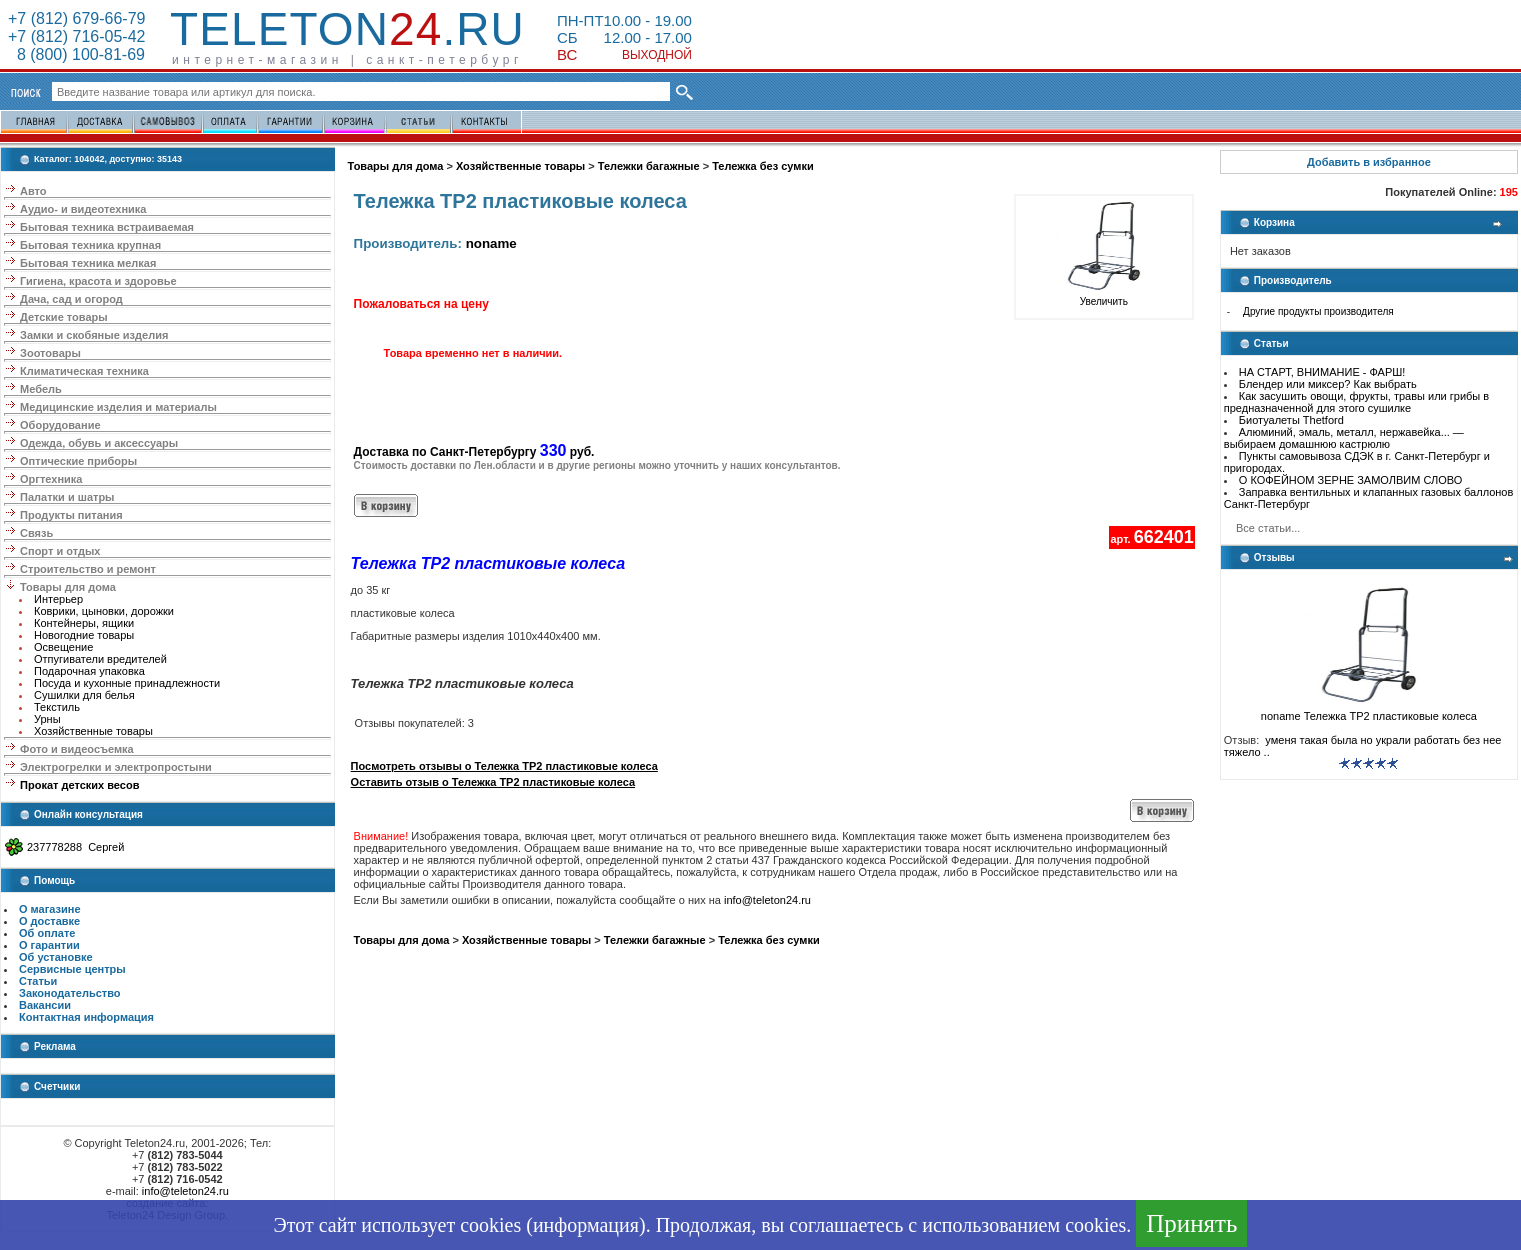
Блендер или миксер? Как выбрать (1328, 384)
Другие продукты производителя (1318, 311)
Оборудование (60, 425)
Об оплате (47, 933)
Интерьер (58, 599)
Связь (36, 533)
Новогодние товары (84, 635)
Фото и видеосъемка (77, 749)
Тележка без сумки (763, 166)
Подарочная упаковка (89, 671)
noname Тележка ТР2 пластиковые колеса (1369, 711)
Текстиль (57, 707)
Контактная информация (86, 1017)
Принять (1191, 1223)
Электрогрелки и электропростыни (116, 767)
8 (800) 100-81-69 (76, 54)
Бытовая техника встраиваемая (107, 227)
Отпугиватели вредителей (100, 659)
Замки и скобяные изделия (94, 335)
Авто (33, 191)
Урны (47, 719)
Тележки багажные (649, 166)
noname (491, 243)
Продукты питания (71, 515)
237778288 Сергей (75, 847)
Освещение (63, 647)
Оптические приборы (78, 461)
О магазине (50, 909)
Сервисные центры (72, 969)
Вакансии (45, 1005)
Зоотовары (50, 353)
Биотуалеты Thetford (1291, 420)
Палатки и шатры (67, 497)
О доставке (49, 921)
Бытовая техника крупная (90, 245)
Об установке (56, 957)
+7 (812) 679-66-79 (76, 18)
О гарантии (49, 945)
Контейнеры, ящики (84, 623)
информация (586, 1225)
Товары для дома (68, 587)
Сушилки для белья (84, 695)
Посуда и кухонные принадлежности (127, 683)
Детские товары (64, 317)
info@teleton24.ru (185, 1191)
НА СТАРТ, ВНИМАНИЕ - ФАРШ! (1322, 372)
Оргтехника (51, 479)
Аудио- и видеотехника (83, 209)
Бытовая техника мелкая (88, 263)
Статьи (38, 981)
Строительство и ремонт (88, 569)
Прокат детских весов (79, 785)
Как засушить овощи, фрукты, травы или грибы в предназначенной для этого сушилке (1356, 402)
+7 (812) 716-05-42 (76, 36)
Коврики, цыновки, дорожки (104, 611)
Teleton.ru (347, 29)
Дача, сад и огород (71, 299)
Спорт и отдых (60, 551)
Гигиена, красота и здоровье (98, 281)
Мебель (41, 389)
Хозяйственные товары (93, 731)
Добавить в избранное (1369, 162)
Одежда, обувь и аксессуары (99, 443)
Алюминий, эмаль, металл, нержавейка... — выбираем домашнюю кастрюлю (1344, 438)
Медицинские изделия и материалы (118, 407)
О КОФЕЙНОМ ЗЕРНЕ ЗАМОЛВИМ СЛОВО (1351, 480)
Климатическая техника (84, 371)
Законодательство (70, 993)
